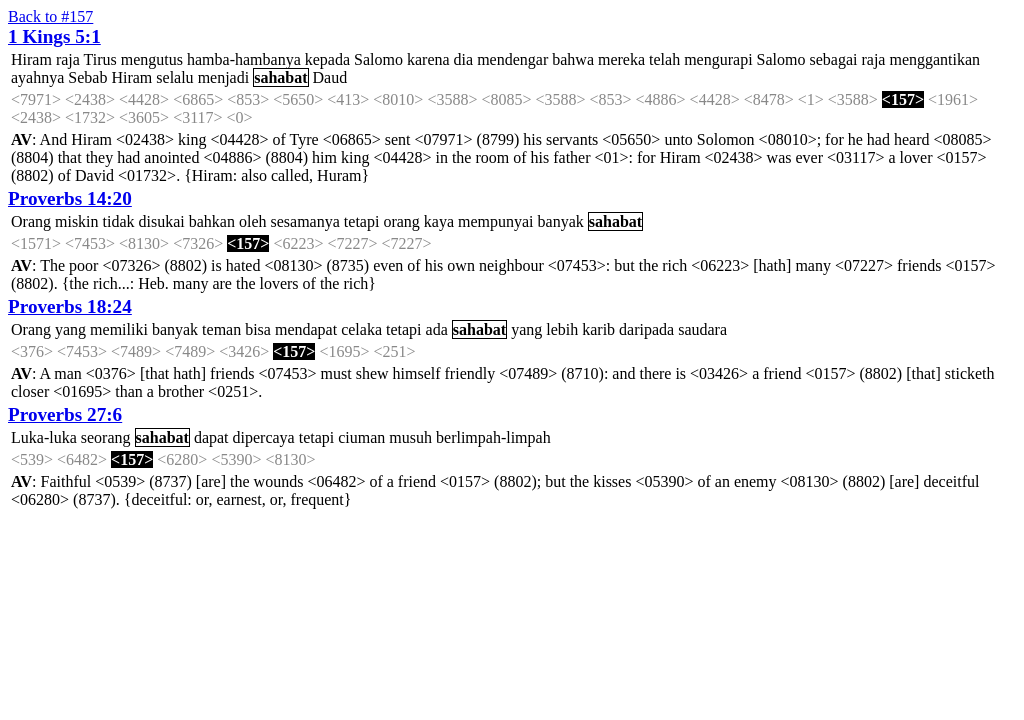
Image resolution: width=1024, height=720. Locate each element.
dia (464, 59)
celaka (361, 329)
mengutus (152, 59)
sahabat (280, 77)
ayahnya (37, 77)
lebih (562, 329)
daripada (646, 329)
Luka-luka (44, 437)
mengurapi (718, 59)
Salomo (378, 59)
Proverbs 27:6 (65, 414)
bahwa (573, 59)
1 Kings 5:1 (54, 36)
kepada (327, 59)
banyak (561, 221)
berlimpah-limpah (493, 437)
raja (68, 59)
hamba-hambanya (244, 59)
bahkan (212, 221)
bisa (258, 329)
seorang (106, 437)
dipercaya (264, 437)
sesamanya (305, 221)
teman (221, 329)
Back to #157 (50, 16)
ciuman (361, 437)
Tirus (100, 59)
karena (428, 59)
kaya (439, 221)
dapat (211, 437)
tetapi (362, 221)
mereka (621, 59)
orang (401, 221)
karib (598, 329)
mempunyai (496, 221)
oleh (253, 221)
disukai (162, 221)
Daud (330, 77)
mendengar (512, 59)
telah (664, 59)
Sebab (87, 77)
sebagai (833, 59)
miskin (77, 221)
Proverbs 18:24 (70, 306)
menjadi (224, 77)
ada (437, 329)
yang (70, 329)
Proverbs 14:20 (70, 198)
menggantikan (934, 59)
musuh (410, 437)
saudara (702, 329)
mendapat (306, 329)
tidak (119, 221)
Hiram (31, 59)
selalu (174, 77)
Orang (31, 221)
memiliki (119, 329)
